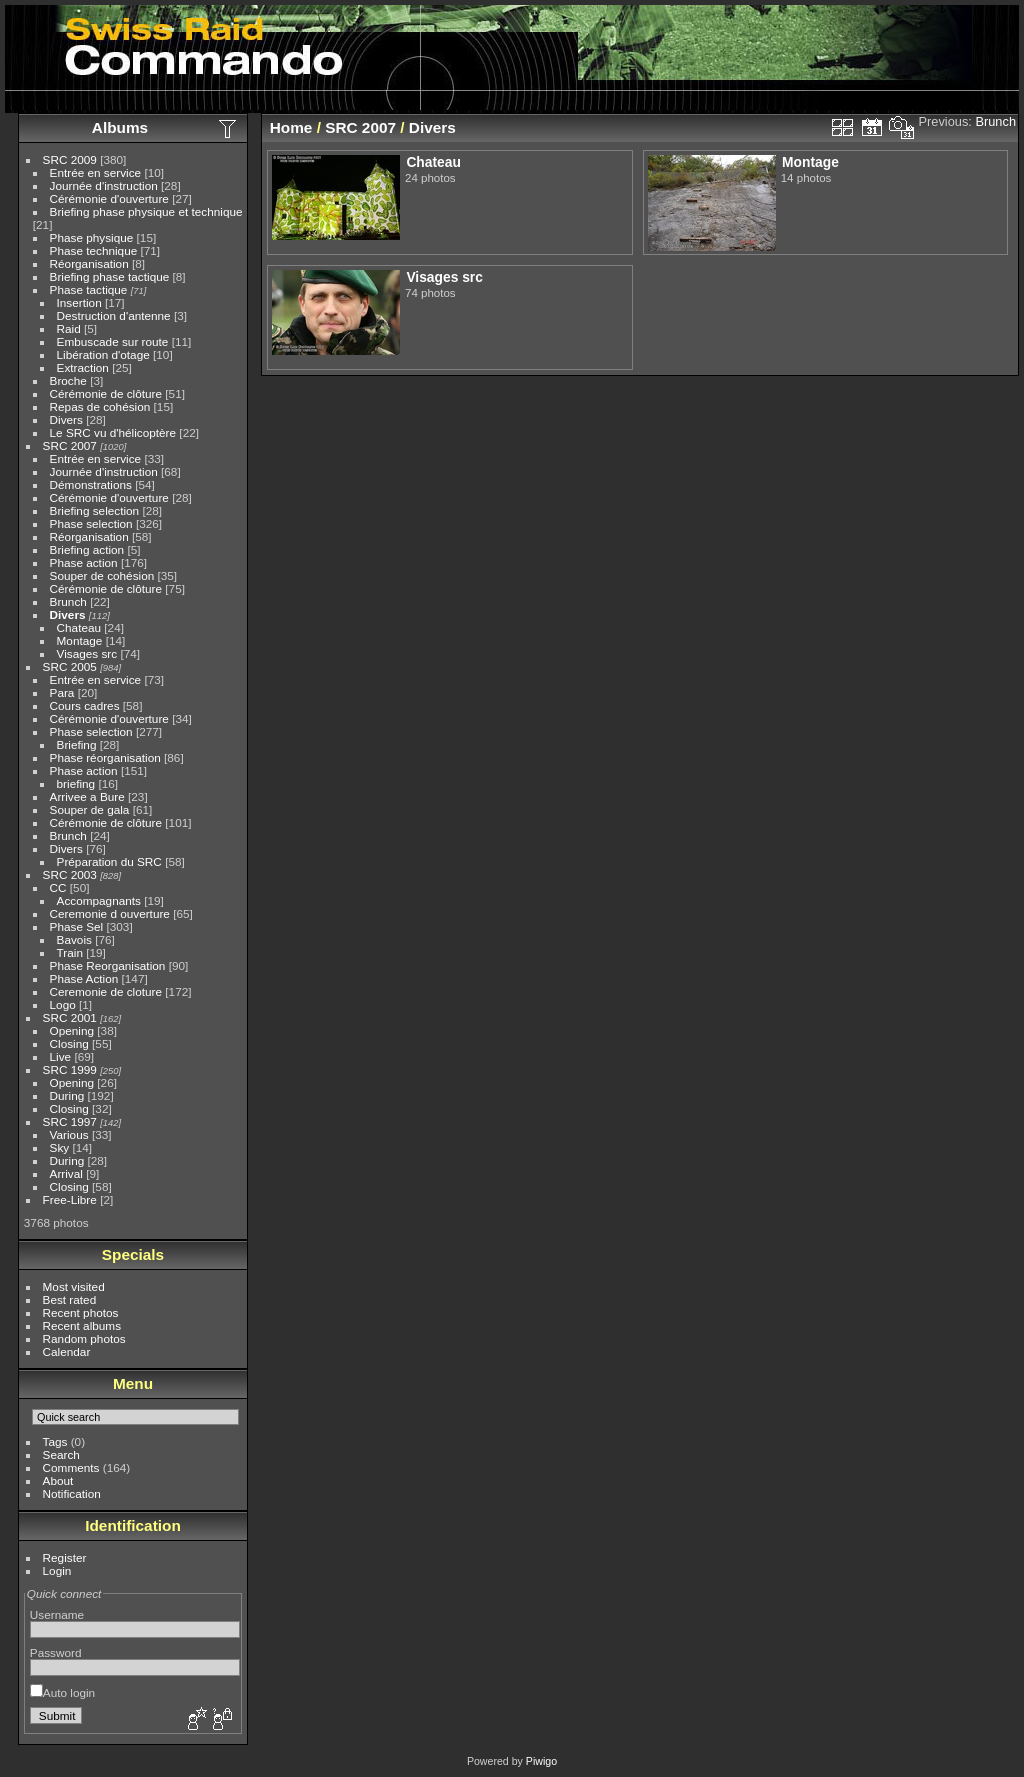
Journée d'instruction (104, 185)
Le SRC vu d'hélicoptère (113, 432)
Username (57, 1614)
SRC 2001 (70, 1017)
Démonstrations (91, 484)
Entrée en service (96, 172)
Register (65, 1557)
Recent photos (81, 1312)
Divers (66, 419)
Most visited (74, 1286)
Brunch (68, 601)
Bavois (74, 939)
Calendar (67, 1351)
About (58, 1480)
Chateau (79, 627)
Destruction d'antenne (114, 315)
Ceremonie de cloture (106, 991)
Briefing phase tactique (110, 276)
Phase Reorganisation (108, 965)
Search (61, 1454)
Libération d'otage (103, 354)
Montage (80, 640)
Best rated (70, 1299)
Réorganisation (89, 263)
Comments (71, 1467)
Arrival (66, 1173)
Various (69, 1134)
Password (56, 1652)
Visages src (87, 653)
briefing (76, 783)
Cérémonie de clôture (106, 393)
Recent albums (82, 1325)
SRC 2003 (70, 874)
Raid (69, 328)
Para (62, 692)
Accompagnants (99, 900)
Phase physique (92, 237)
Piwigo (541, 1761)
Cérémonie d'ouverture (109, 198)
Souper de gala (90, 809)
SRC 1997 (70, 1121)
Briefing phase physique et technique (146, 211)
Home (291, 127)
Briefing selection (95, 510)
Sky (60, 1147)
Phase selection (91, 523)
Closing (69, 1043)
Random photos (84, 1338)
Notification (72, 1493)
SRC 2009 (70, 159)
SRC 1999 (70, 1069)
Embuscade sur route (113, 341)
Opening (72, 1030)
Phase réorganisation (105, 757)
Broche (68, 380)
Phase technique (94, 250)
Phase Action (84, 978)
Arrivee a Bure (87, 796)
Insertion (79, 302)
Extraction (83, 367)
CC (58, 887)
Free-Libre (70, 1199)
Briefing (77, 744)
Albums (120, 127)
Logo (63, 1004)
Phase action (84, 562)
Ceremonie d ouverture (110, 913)
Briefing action (87, 549)
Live (61, 1056)
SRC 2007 (70, 445)
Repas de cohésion (100, 406)
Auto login (62, 1692)
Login (57, 1570)
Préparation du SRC (109, 861)
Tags (55, 1441)
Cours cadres (85, 705)
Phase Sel (77, 926)
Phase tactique (89, 289)
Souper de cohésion (102, 575)
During (67, 1095)
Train (70, 952)
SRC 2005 (70, 666)
